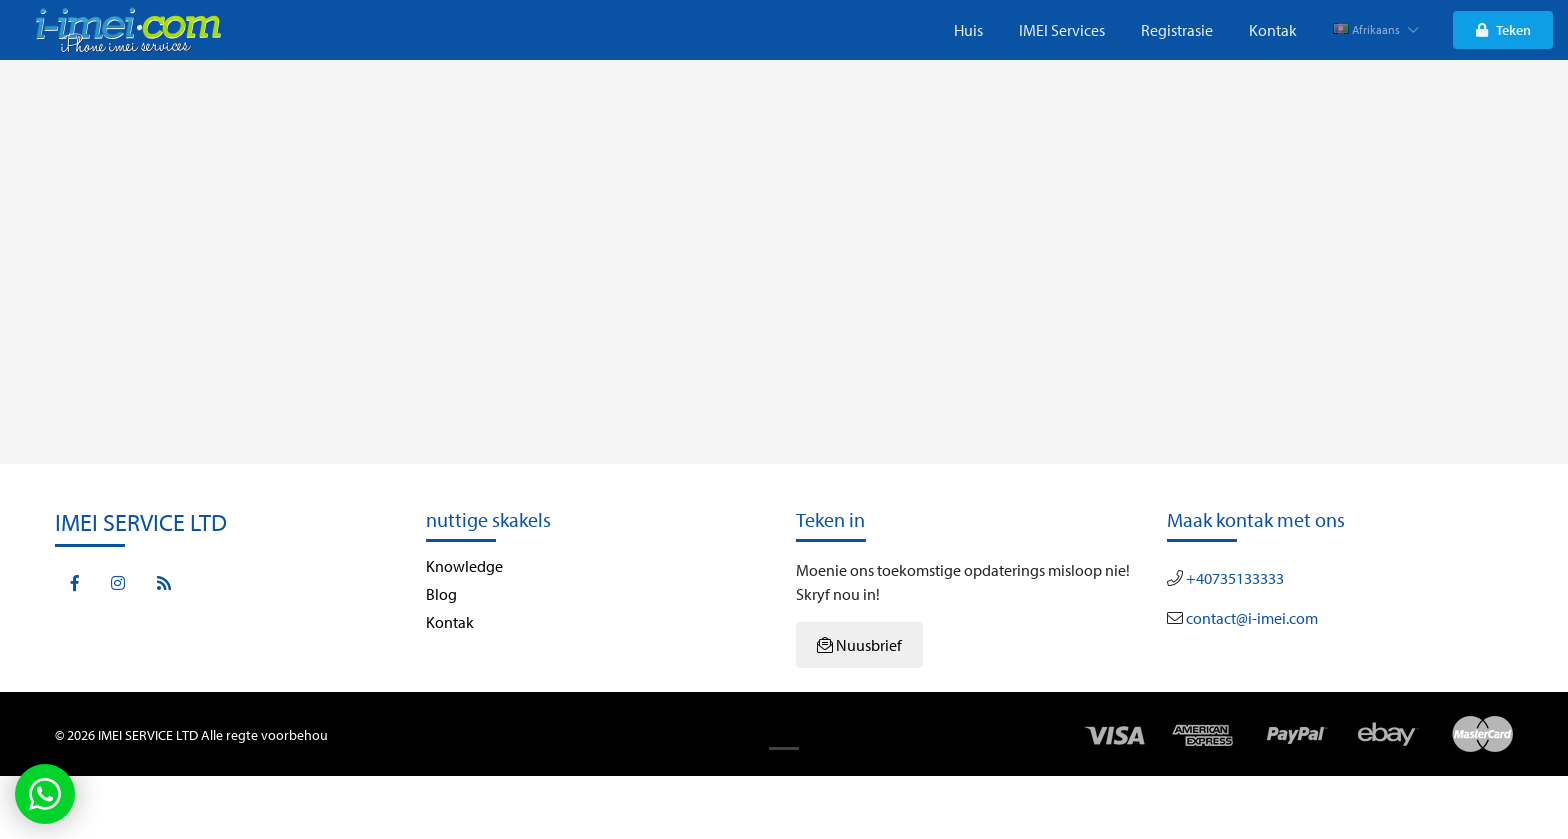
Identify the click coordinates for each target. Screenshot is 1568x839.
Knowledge (464, 566)
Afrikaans (1376, 29)
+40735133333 (1233, 578)
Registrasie (1177, 30)
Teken (1503, 29)
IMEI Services (1062, 30)
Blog (441, 594)
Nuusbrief (859, 645)
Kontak (1273, 30)
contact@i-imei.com (1250, 618)
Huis (968, 30)
